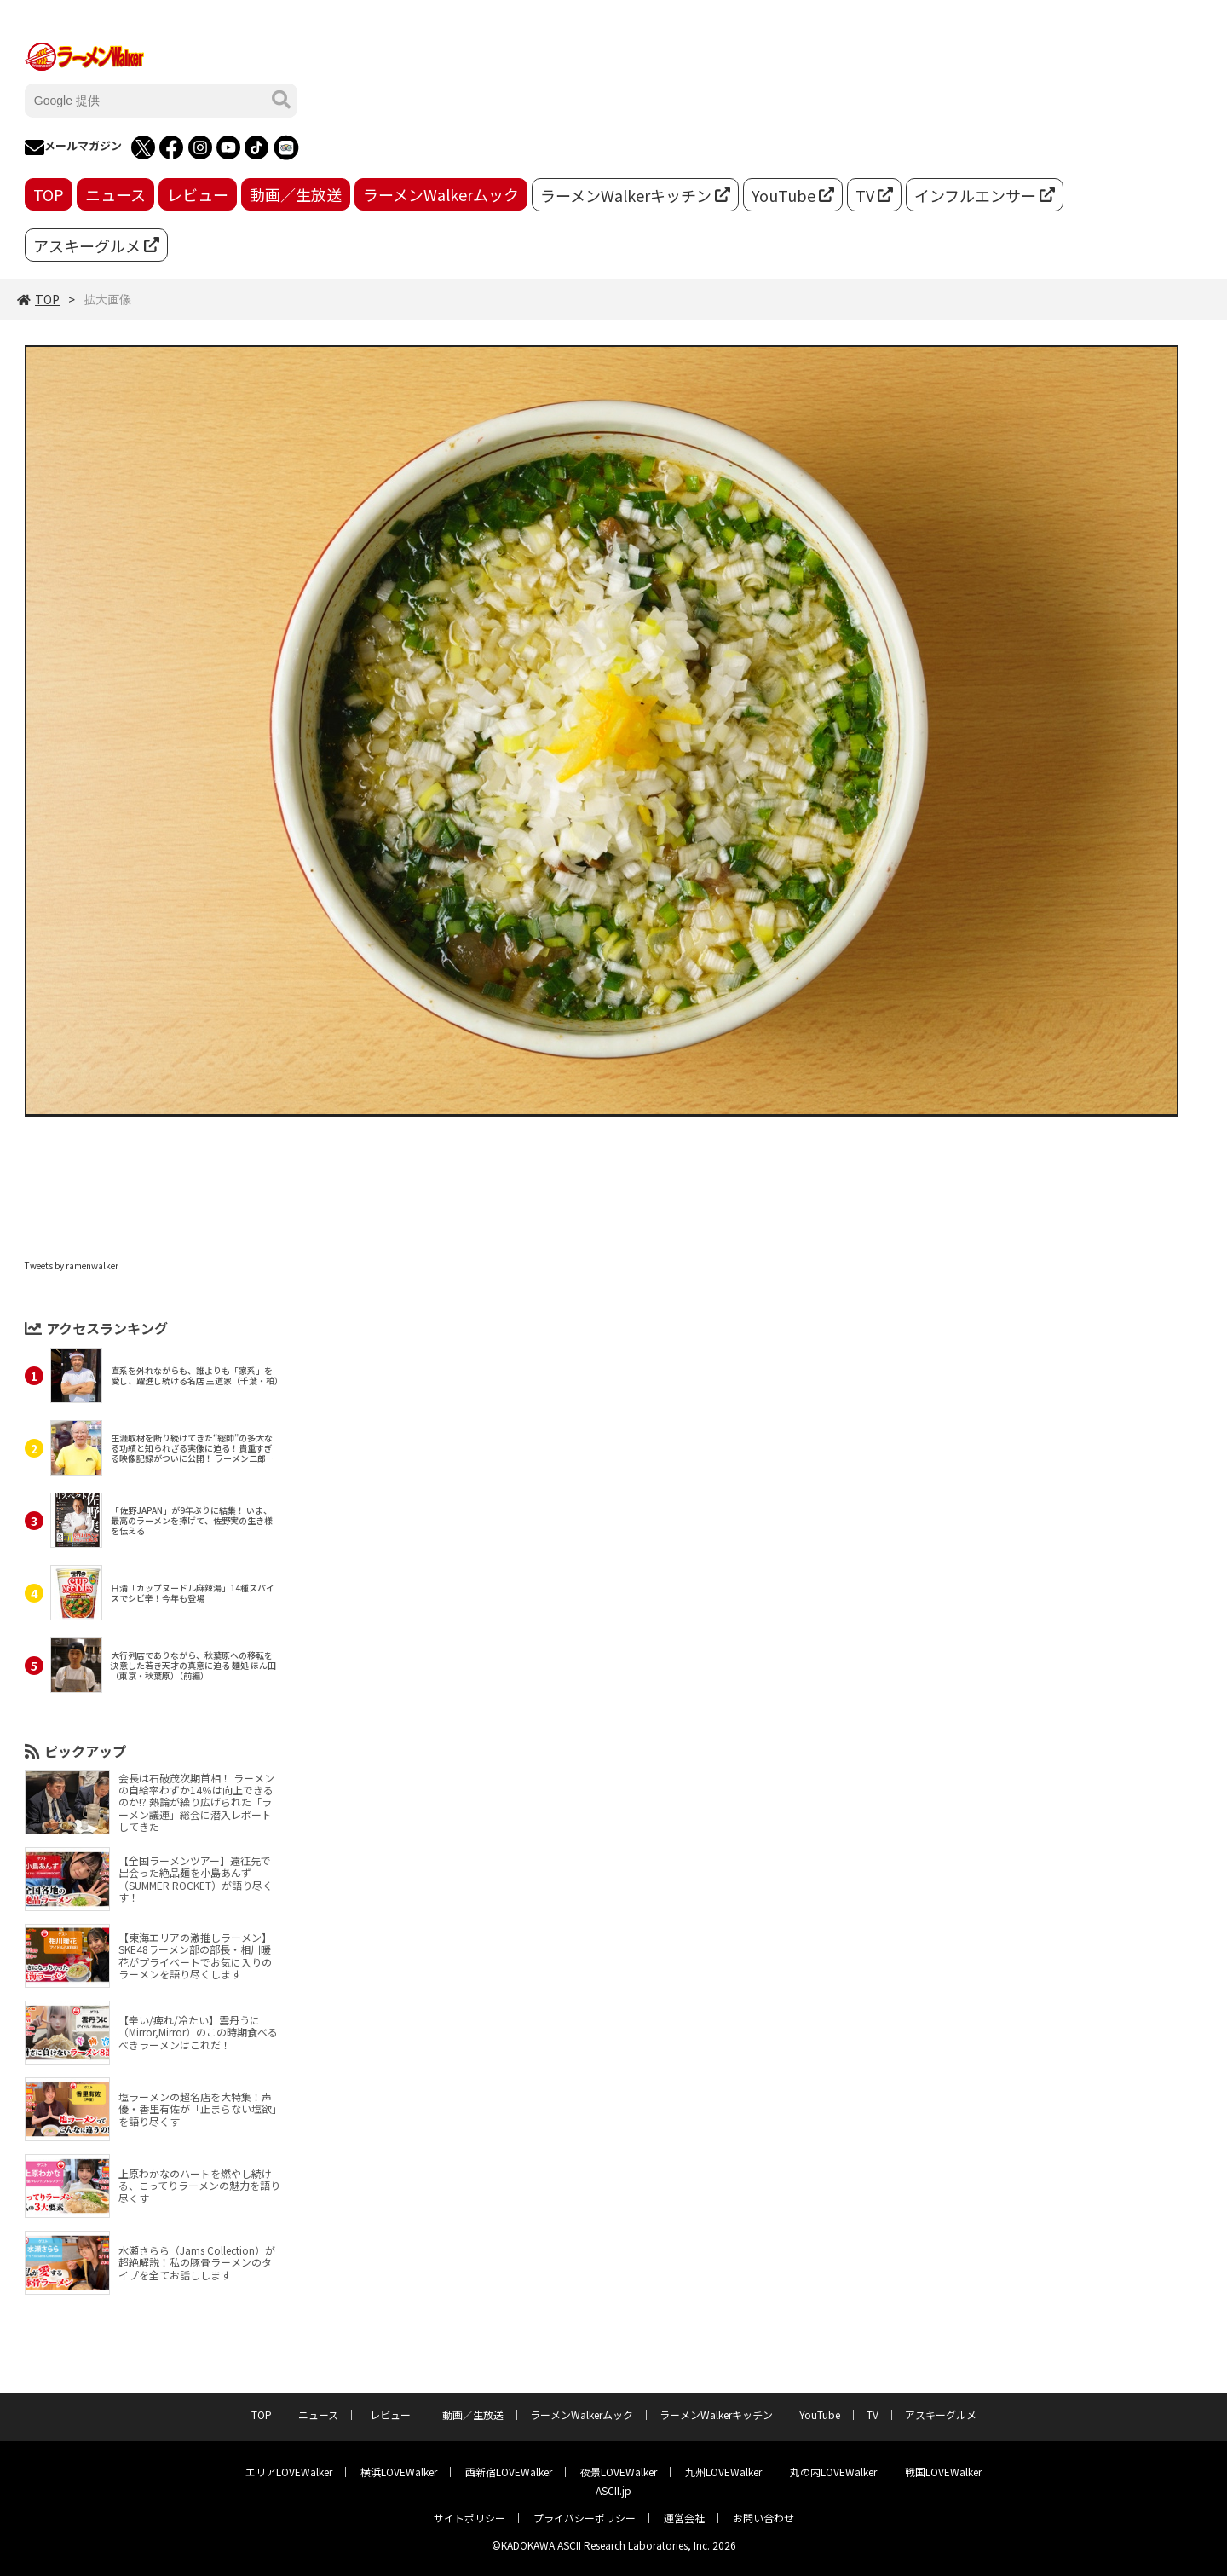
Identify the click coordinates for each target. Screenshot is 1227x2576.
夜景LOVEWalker (618, 2471)
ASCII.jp (613, 2490)
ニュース (115, 194)
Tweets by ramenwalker (71, 1265)
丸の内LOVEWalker (833, 2471)
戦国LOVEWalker (943, 2471)
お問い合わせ (763, 2517)
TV (874, 195)
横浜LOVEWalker (398, 2471)
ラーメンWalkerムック (441, 194)
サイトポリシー (469, 2517)
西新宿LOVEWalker (508, 2471)
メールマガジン (73, 147)
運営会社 (684, 2517)
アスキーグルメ (96, 245)
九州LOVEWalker (723, 2471)
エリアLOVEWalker (288, 2471)
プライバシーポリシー (584, 2517)
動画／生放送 (296, 194)
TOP (48, 194)
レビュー (197, 194)
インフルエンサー (984, 195)
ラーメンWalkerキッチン (635, 195)
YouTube (793, 195)
